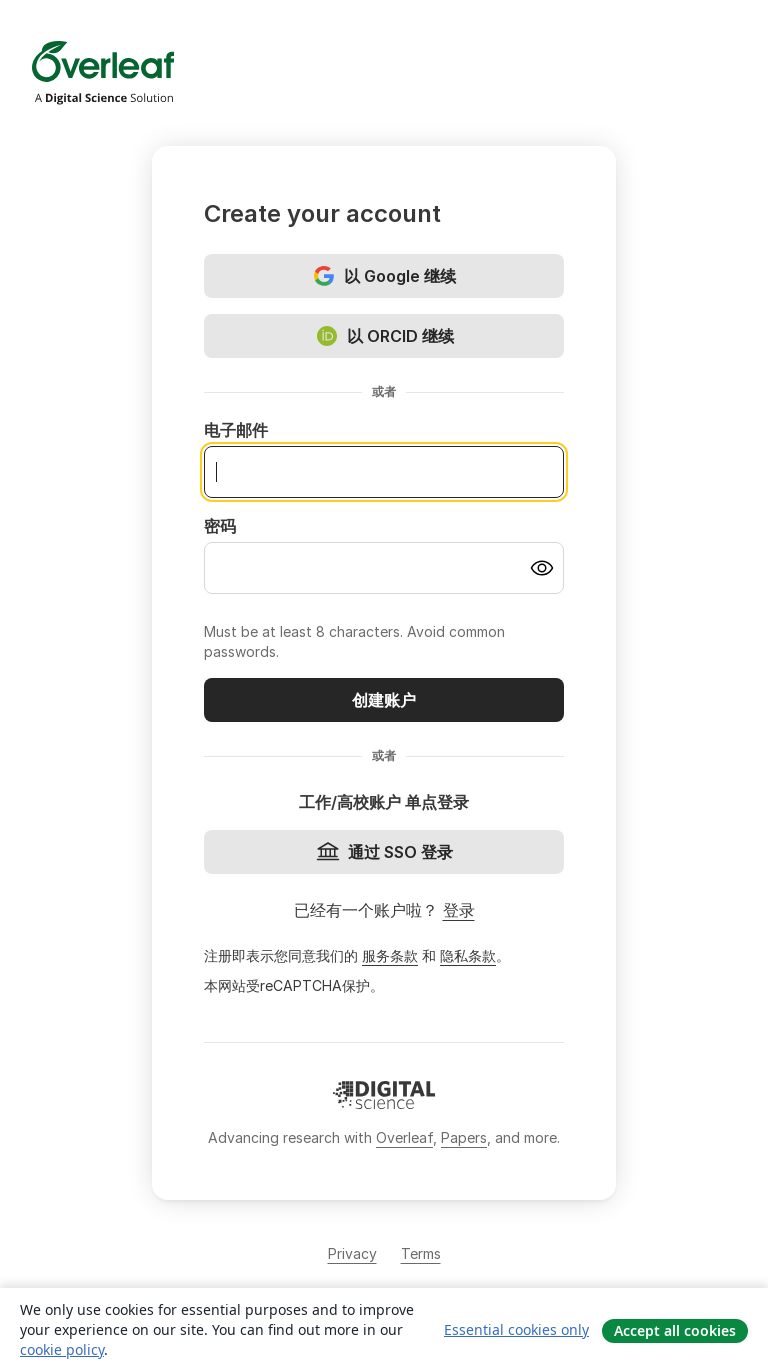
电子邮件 (236, 430)
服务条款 (390, 955)
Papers (464, 1137)
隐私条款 (468, 955)
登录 (459, 910)
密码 (220, 526)
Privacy (352, 1253)
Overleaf (404, 1137)
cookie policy (62, 1349)
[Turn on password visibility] (542, 568)
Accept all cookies (675, 1330)
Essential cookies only (516, 1329)
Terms (421, 1253)
